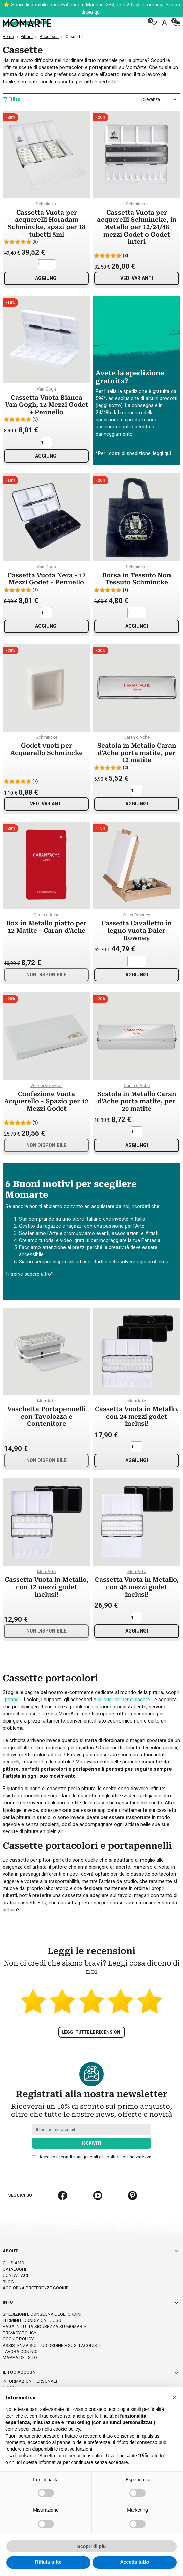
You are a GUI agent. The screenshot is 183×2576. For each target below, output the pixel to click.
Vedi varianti (136, 278)
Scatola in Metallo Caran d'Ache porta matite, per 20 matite (136, 1101)
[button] (174, 2397)
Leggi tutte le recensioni (92, 2007)
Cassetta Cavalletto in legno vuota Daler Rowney (136, 930)
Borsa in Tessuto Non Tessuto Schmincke (136, 579)
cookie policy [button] (66, 2429)
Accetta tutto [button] (134, 2562)
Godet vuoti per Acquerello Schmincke (46, 749)
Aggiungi (46, 278)
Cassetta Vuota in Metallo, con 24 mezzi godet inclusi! (137, 1416)
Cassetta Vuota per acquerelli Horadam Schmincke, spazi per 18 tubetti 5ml (46, 223)
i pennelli (12, 1699)
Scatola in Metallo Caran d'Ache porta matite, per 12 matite (136, 752)
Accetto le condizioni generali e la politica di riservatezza (95, 2132)
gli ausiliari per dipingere (124, 1699)
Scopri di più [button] (91, 2546)
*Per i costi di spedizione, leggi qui (133, 453)
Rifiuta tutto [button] (48, 2562)
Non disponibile (46, 974)
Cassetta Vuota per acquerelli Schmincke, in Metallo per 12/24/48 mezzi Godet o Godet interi (137, 227)
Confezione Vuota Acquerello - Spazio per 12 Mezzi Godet (46, 1101)
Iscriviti (91, 2118)
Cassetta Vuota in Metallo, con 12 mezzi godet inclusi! (46, 1587)
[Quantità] (46, 264)
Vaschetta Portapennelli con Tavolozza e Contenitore (46, 1416)
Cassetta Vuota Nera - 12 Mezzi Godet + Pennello (46, 579)
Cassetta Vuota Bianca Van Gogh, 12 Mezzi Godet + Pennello (46, 405)
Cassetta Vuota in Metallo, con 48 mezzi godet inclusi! (137, 1587)
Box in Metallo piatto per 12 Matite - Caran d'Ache (46, 926)
